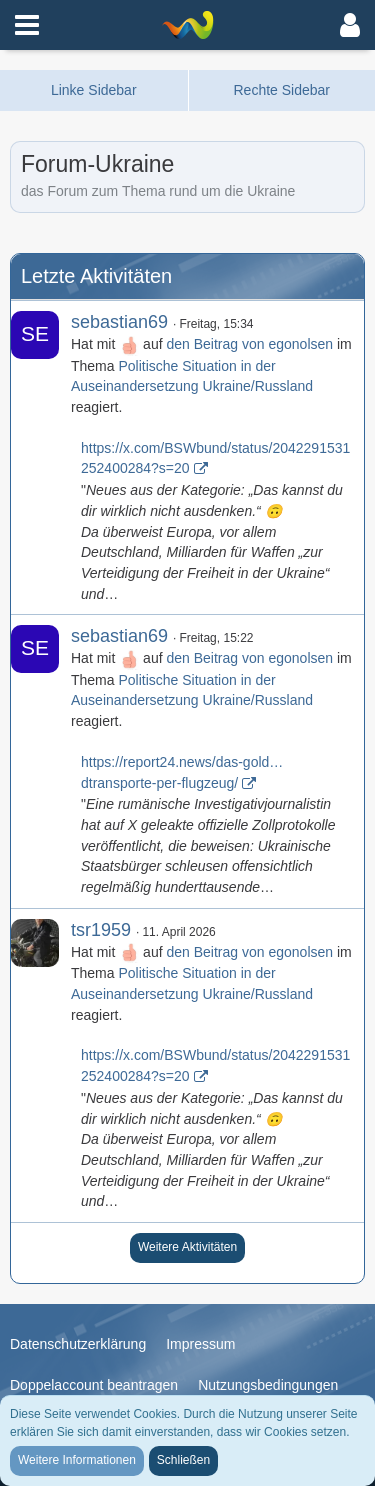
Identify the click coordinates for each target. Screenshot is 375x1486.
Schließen (183, 1460)
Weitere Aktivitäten (187, 1247)
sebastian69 (119, 322)
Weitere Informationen (77, 1460)
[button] (27, 25)
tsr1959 (101, 930)
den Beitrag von (249, 344)
